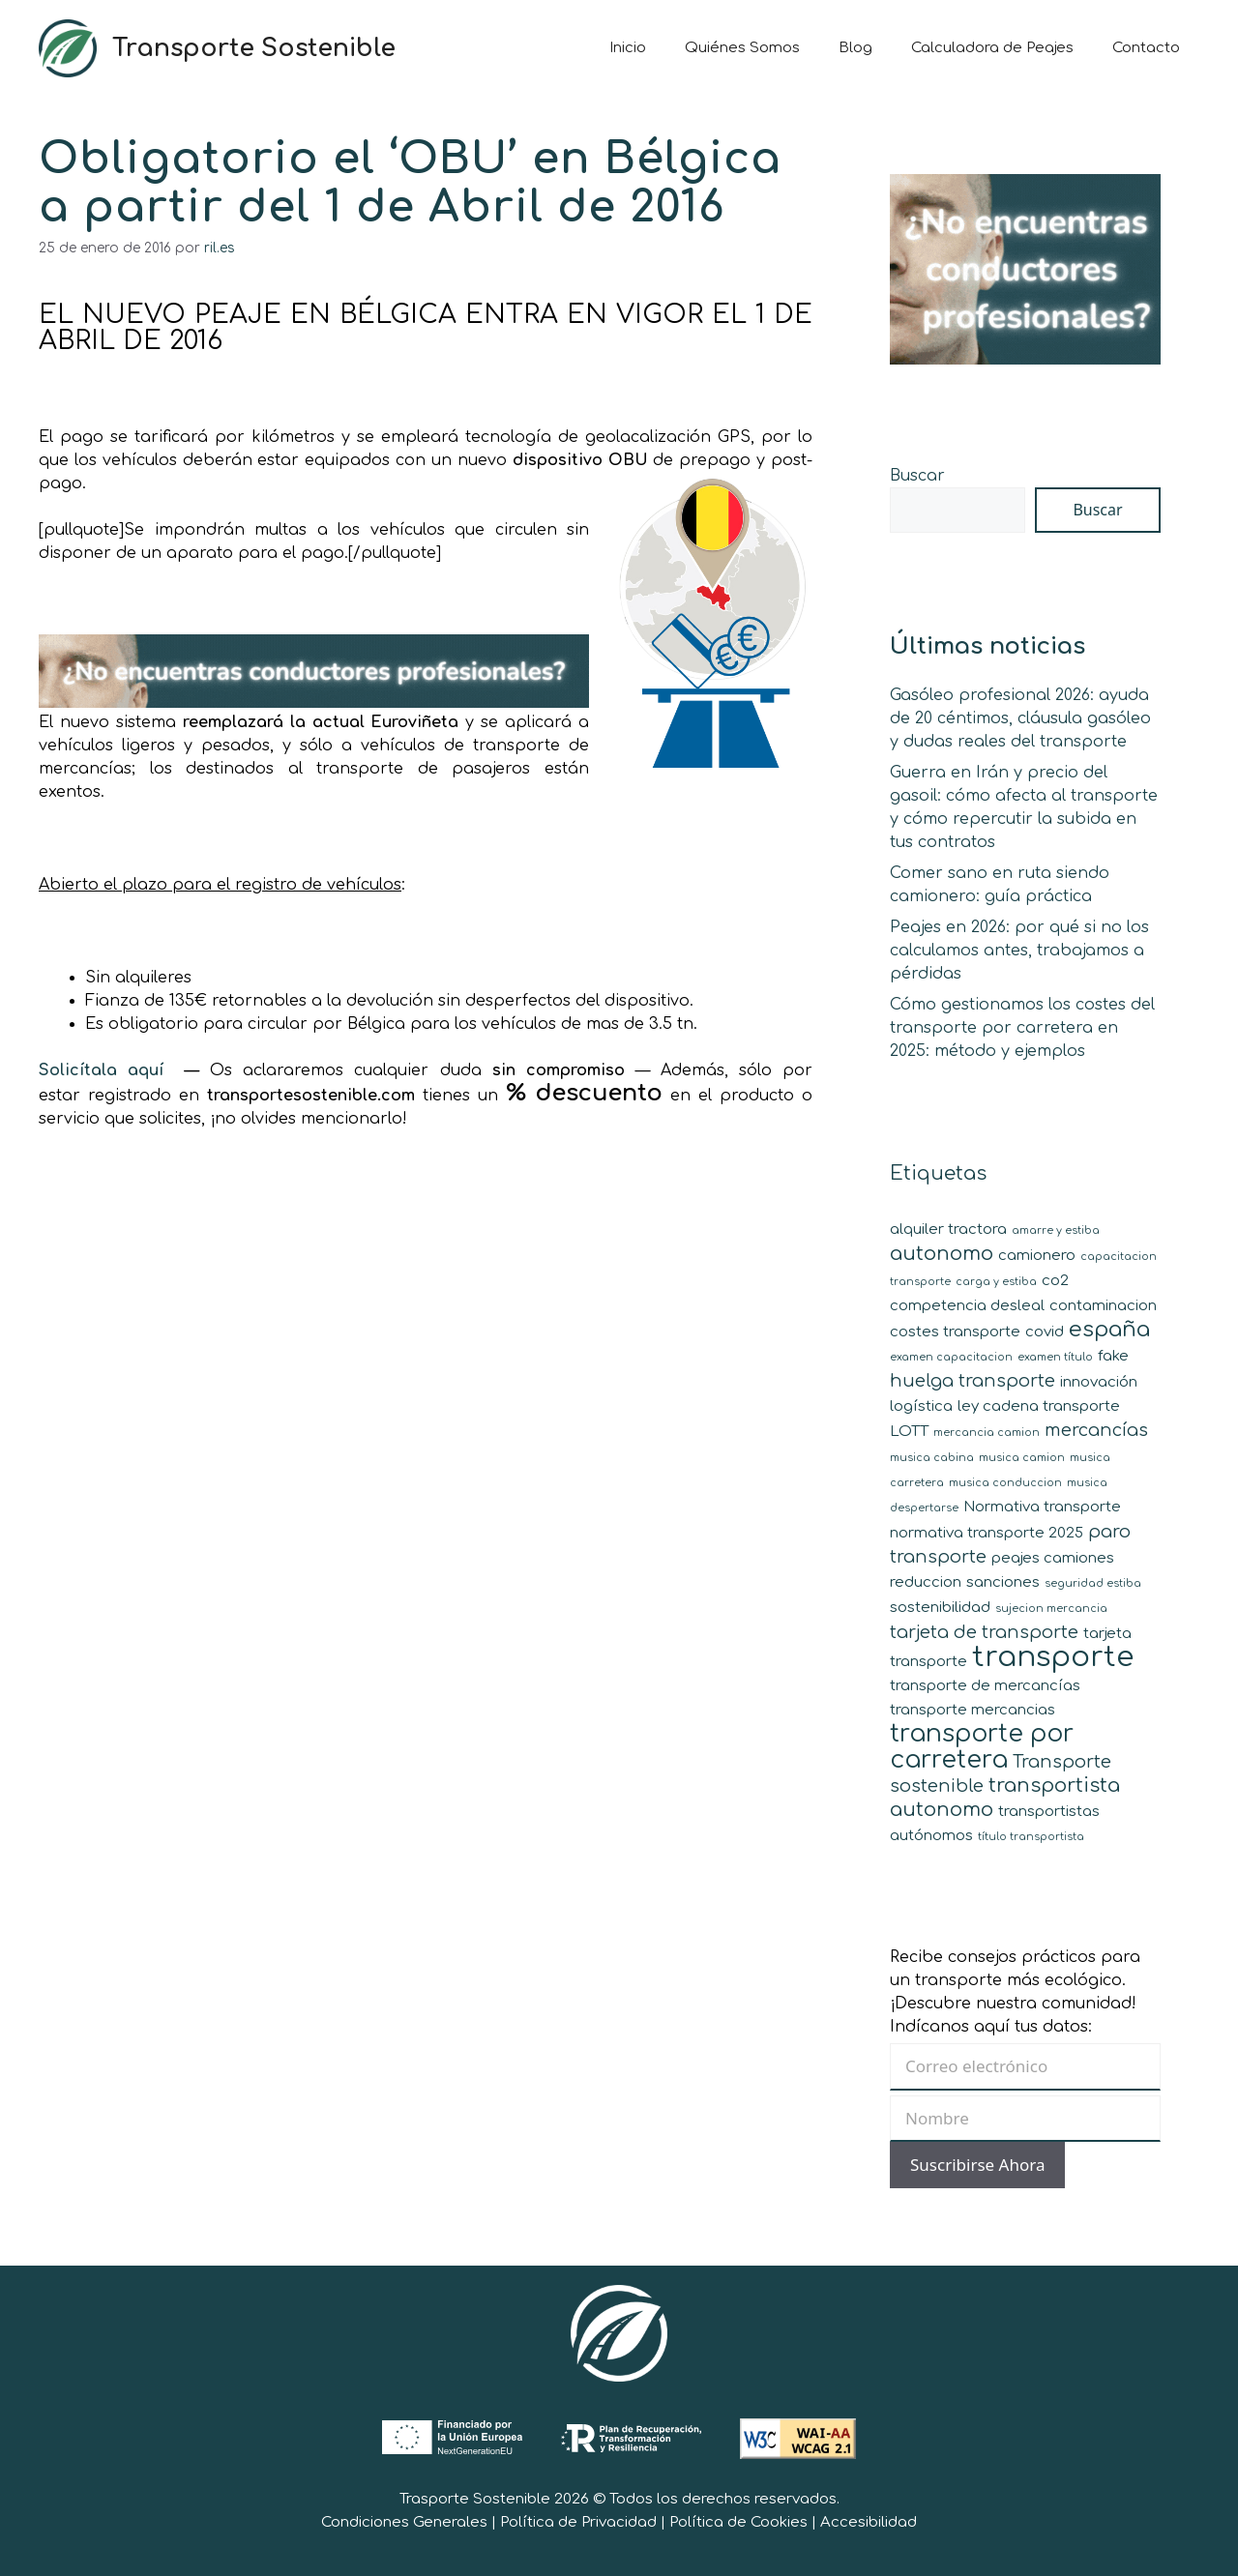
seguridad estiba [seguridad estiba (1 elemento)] (1093, 1583)
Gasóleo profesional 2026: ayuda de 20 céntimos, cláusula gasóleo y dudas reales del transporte (1020, 718)
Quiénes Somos (742, 48)
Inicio (627, 48)
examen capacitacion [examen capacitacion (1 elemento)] (951, 1357)
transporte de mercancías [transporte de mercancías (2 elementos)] (985, 1686)
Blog (855, 48)
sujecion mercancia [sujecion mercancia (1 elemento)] (1051, 1608)
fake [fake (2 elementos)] (1113, 1356)
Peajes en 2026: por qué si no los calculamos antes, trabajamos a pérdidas (1019, 950)
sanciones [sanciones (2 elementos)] (1003, 1582)
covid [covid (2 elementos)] (1044, 1332)
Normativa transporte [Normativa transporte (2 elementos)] (1042, 1507)
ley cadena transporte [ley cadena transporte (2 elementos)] (1039, 1406)
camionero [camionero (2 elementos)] (1037, 1255)
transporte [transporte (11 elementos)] (1053, 1657)
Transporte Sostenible (254, 48)
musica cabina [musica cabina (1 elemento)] (932, 1457)
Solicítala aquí (106, 1070)
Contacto (1146, 48)
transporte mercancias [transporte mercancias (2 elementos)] (972, 1710)
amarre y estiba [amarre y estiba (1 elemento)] (1056, 1230)
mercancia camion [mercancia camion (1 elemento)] (986, 1432)
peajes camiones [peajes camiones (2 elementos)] (1052, 1558)
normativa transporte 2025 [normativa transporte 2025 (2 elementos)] (986, 1533)
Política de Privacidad (578, 2522)
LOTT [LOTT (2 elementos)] (909, 1431)
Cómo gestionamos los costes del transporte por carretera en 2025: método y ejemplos (1022, 1028)
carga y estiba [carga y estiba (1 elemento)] (996, 1281)
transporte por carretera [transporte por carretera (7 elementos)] (982, 1746)
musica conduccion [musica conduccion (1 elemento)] (1005, 1483)
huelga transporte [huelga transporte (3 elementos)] (972, 1380)
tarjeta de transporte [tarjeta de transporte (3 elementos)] (984, 1632)
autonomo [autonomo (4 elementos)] (941, 1254)
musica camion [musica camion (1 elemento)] (1022, 1457)
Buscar (917, 475)
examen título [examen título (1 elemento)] (1055, 1357)
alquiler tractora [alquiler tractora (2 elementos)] (948, 1229)
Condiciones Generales (404, 2522)
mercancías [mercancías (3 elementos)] (1096, 1430)
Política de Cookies (738, 2522)
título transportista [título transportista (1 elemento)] (1031, 1836)
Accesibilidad (868, 2522)
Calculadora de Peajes (992, 48)
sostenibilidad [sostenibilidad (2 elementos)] (940, 1607)
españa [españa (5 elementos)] (1109, 1329)
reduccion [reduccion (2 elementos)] (925, 1582)
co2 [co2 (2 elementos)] (1055, 1281)
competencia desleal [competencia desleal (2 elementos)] (967, 1306)
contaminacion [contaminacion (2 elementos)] (1103, 1306)
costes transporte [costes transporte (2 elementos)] (955, 1332)
